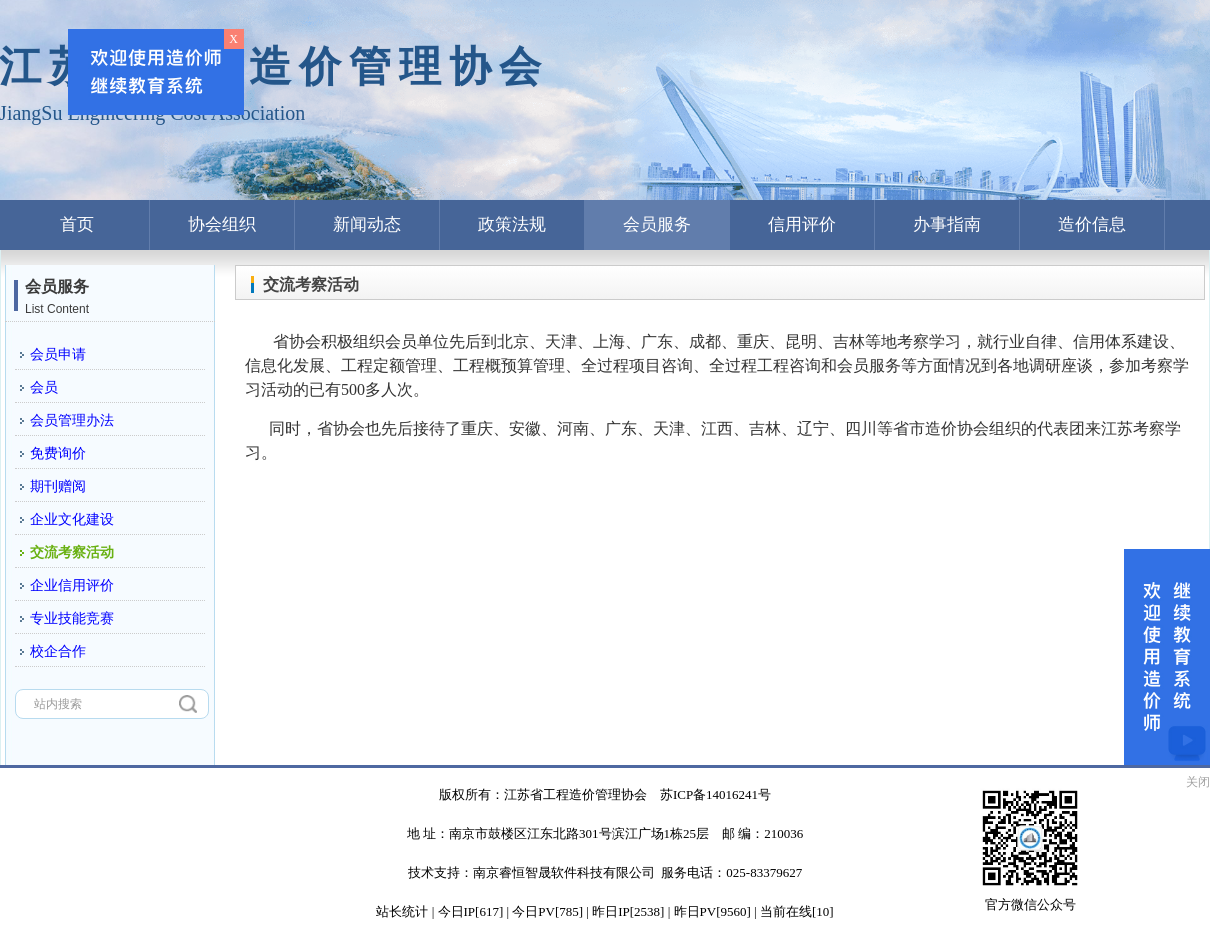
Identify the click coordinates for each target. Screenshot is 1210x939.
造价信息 (1092, 224)
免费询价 (58, 453)
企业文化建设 (72, 519)
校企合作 (58, 651)
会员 (44, 387)
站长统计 (402, 911)
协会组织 (222, 224)
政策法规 (512, 224)
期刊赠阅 (58, 486)
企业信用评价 (72, 585)
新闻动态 (367, 224)
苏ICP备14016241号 (715, 794)
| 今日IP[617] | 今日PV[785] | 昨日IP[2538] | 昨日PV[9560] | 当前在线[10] (630, 911)
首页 (77, 224)
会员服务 (657, 224)
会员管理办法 (72, 420)
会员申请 (58, 354)
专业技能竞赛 (72, 618)
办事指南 (947, 224)
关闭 (1198, 782)
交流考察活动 (72, 552)
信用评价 (802, 224)
